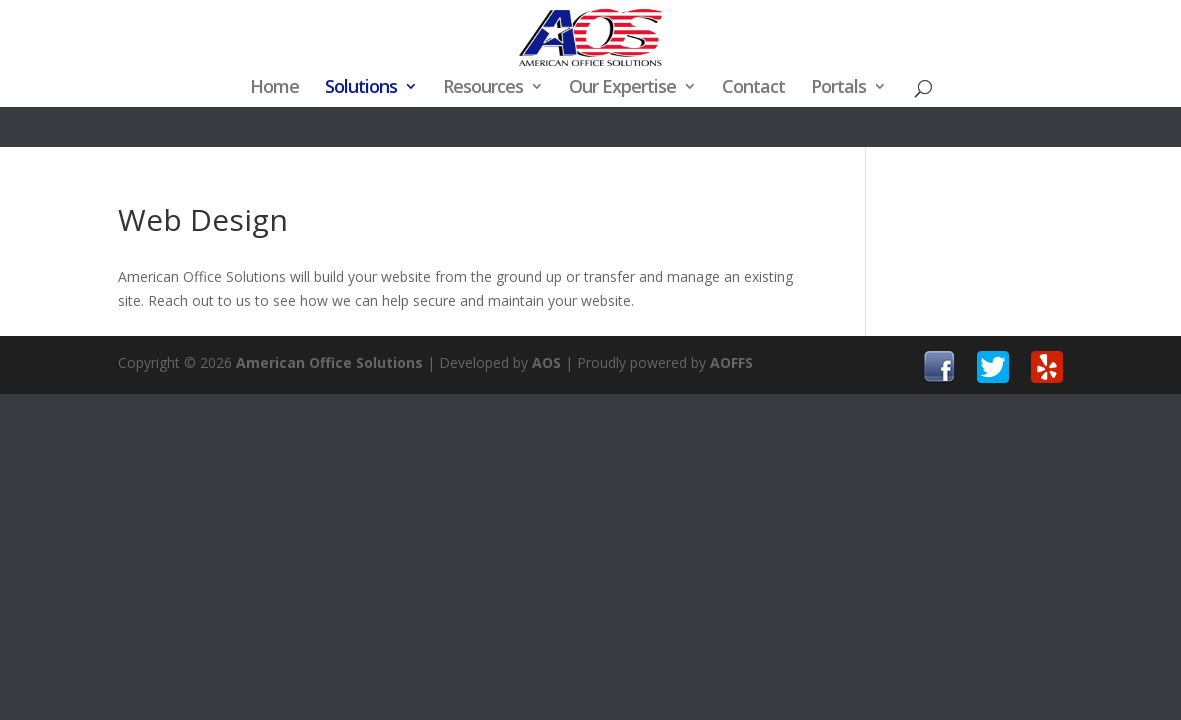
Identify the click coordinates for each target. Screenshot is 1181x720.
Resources (483, 88)
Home (274, 88)
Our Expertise (622, 88)
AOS (546, 362)
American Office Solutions (329, 362)
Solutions (361, 88)
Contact (753, 88)
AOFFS (731, 362)
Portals (838, 88)
